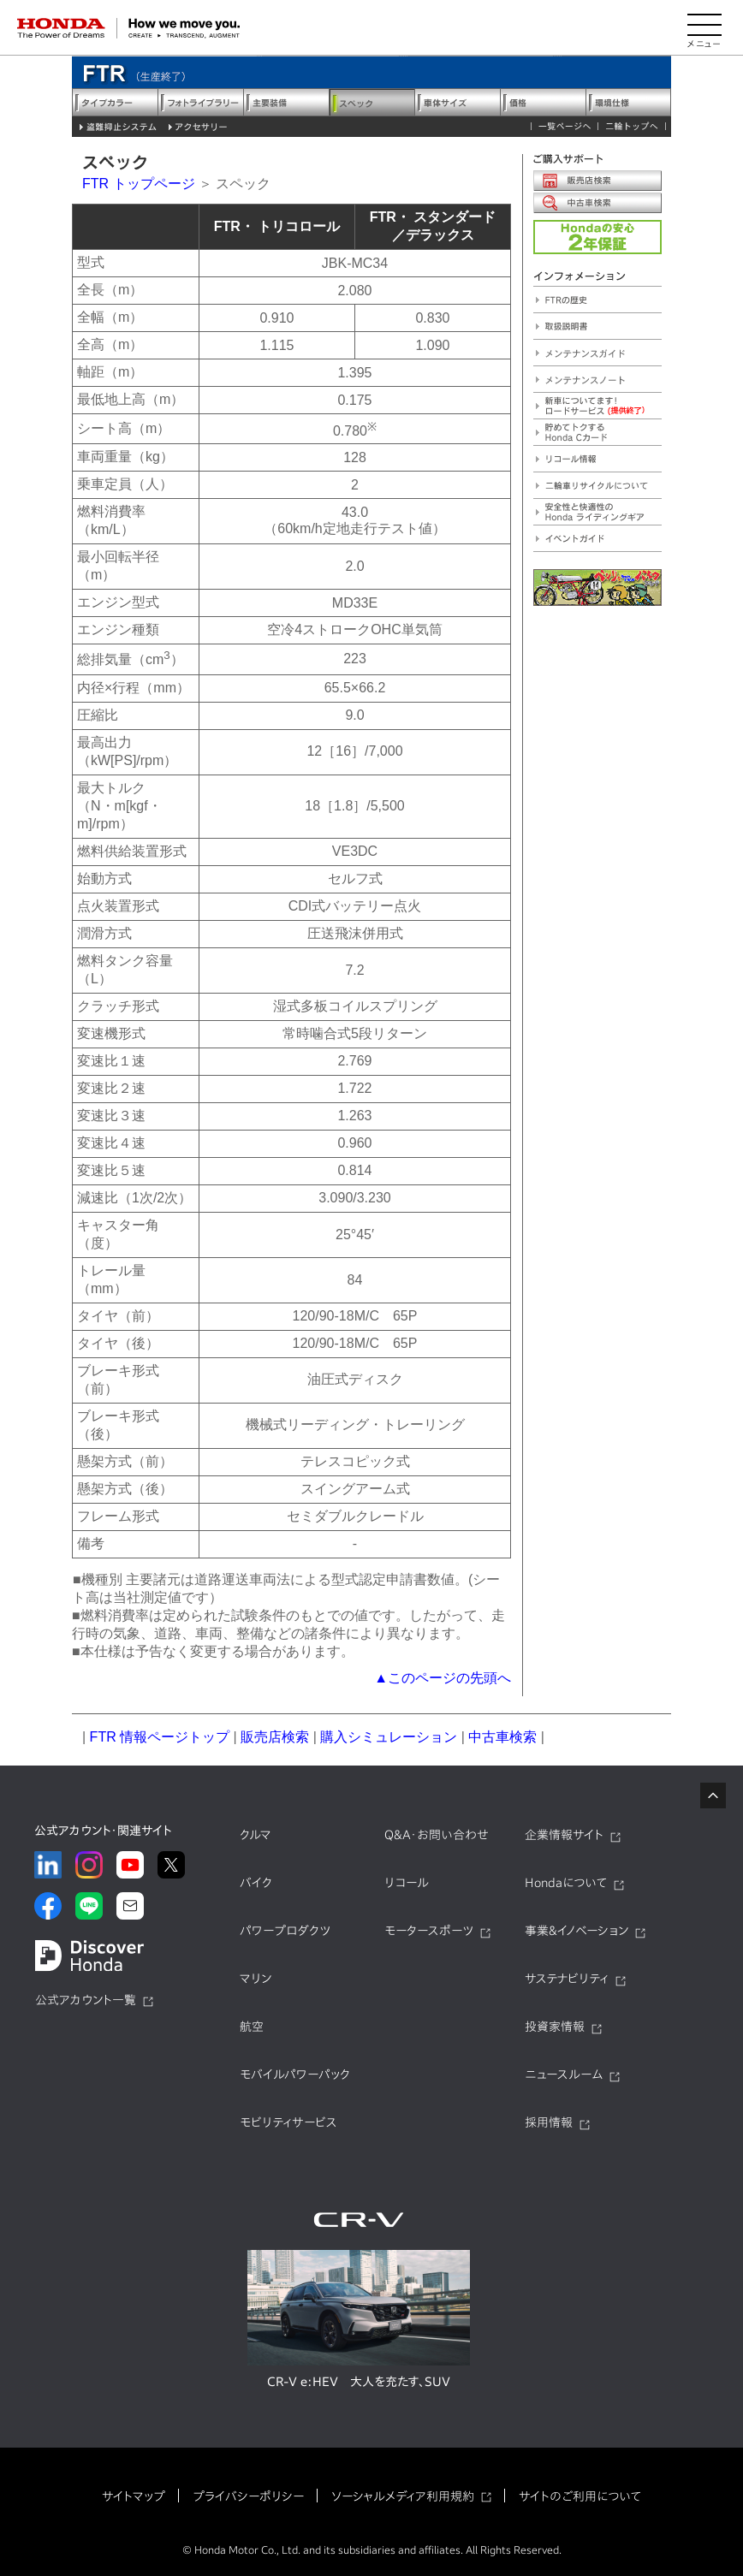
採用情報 (549, 2122)
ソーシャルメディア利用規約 (402, 2496)
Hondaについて (566, 1883)
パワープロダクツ (285, 1931)
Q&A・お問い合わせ (436, 1835)
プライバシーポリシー (248, 2496)
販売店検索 (275, 1737)
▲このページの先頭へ (442, 1678)
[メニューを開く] (704, 28)
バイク (256, 1883)
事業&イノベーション (576, 1931)
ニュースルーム (564, 2074)
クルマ (255, 1835)
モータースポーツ (428, 1931)
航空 (252, 2027)
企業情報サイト (564, 1835)
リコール (406, 1883)
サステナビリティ (567, 1979)
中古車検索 (502, 1737)
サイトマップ (133, 2496)
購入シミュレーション (388, 1737)
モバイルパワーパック (295, 2074)
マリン (255, 1979)
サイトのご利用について (580, 2496)
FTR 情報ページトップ (160, 1737)
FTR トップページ (138, 183)
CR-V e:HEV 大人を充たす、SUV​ (358, 2382)
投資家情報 (555, 2027)
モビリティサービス (288, 2122)
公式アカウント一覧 (85, 2000)
